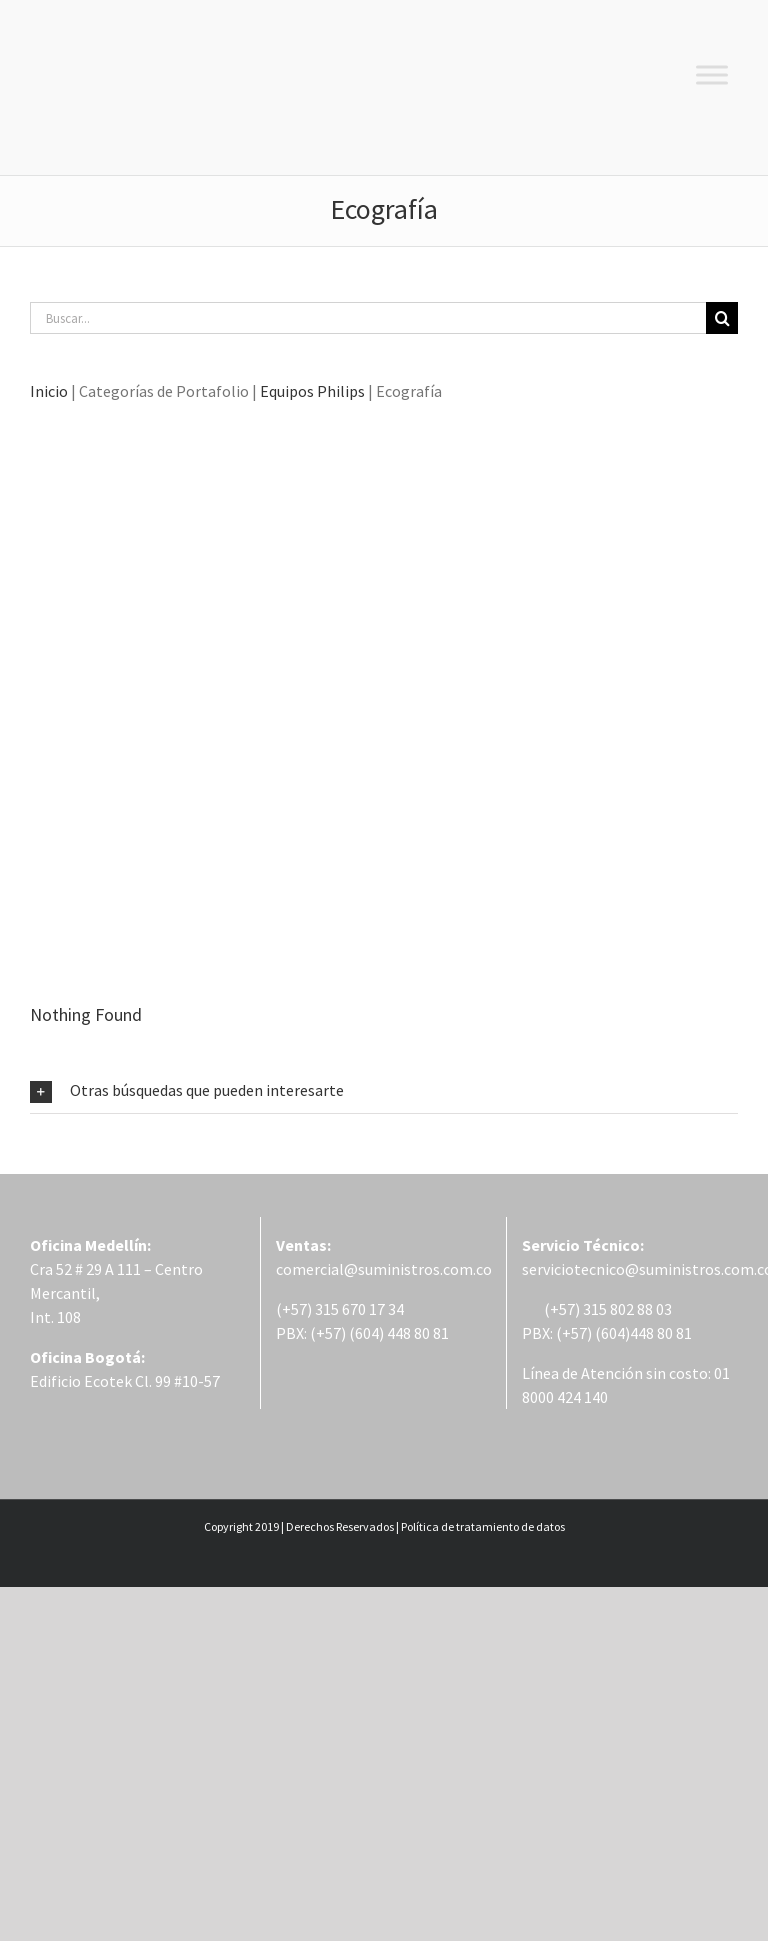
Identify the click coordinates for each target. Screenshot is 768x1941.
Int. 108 (55, 1317)
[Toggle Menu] (712, 74)
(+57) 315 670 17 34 (340, 1309)
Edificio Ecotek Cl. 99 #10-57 (125, 1381)
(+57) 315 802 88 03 (597, 1309)
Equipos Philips (312, 391)
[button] (384, 1090)
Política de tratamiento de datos (483, 1526)
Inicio (49, 391)
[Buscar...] (368, 318)
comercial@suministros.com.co (384, 1269)
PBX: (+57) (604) (576, 1333)
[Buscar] (722, 318)
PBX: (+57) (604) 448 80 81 (362, 1333)
